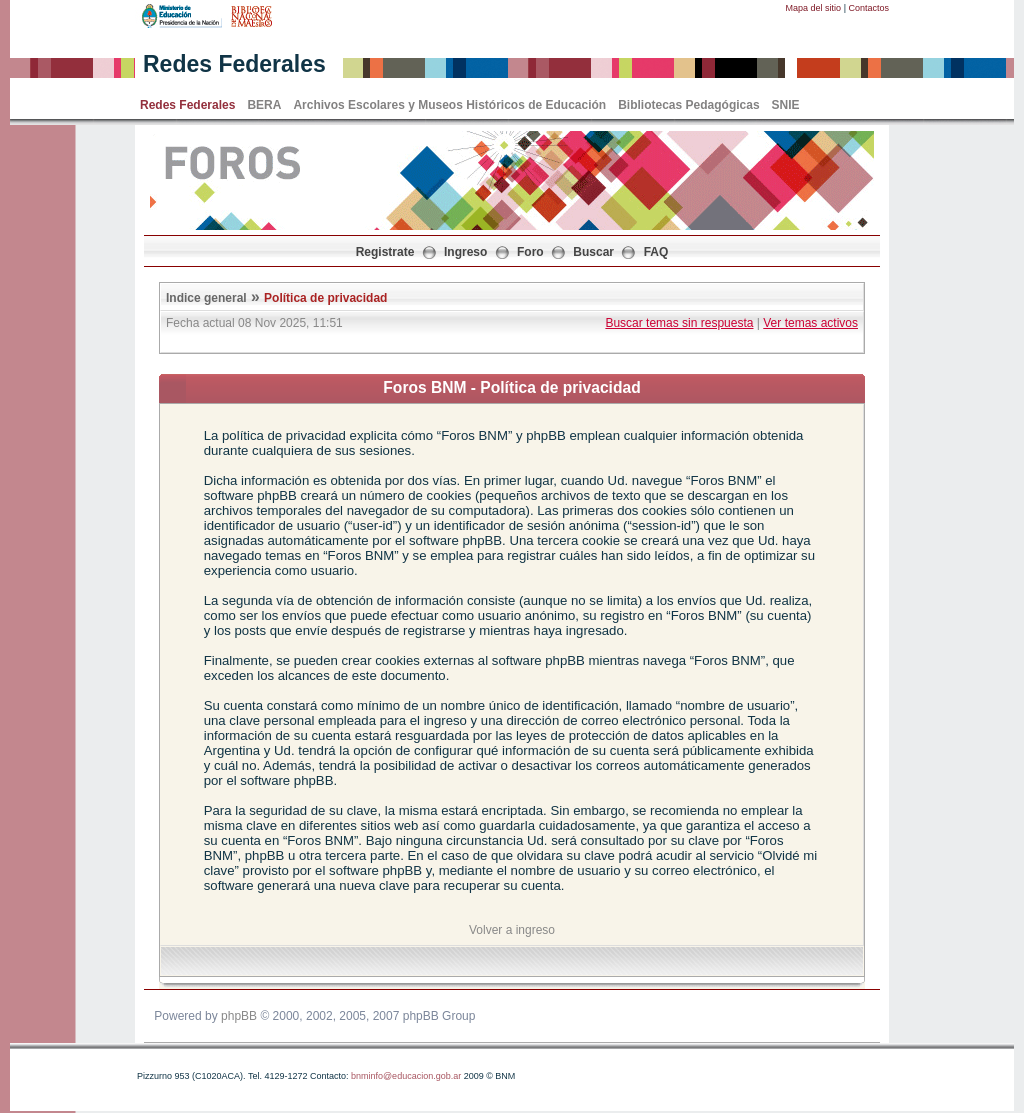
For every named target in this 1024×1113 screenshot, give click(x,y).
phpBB (239, 1016)
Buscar (593, 252)
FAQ (656, 252)
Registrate (385, 252)
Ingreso (465, 252)
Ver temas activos (810, 323)
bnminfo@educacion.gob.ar (406, 1076)
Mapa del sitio (814, 8)
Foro (530, 252)
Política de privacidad (325, 298)
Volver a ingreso (512, 930)
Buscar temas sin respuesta (679, 323)
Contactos (868, 8)
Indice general (206, 298)
